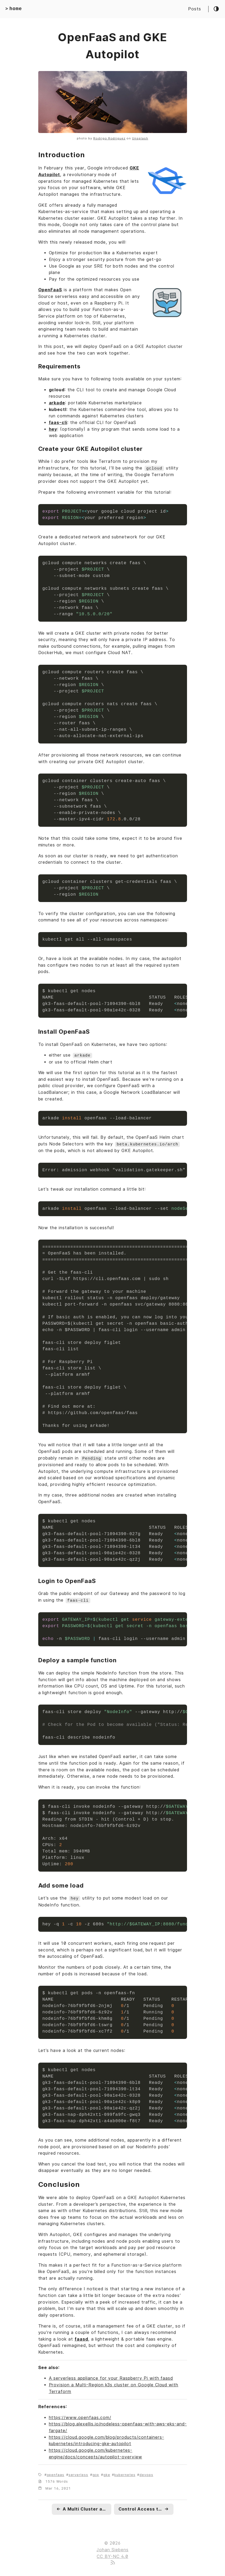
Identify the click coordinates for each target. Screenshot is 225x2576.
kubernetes (124, 2474)
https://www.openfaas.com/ (80, 2416)
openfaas (56, 2474)
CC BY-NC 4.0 (112, 2555)
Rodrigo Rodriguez (109, 138)
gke (106, 2474)
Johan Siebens (112, 2548)
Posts (194, 8)
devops (146, 2474)
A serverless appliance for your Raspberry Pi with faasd (111, 2377)
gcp (95, 2474)
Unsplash (140, 138)
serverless (78, 2474)
